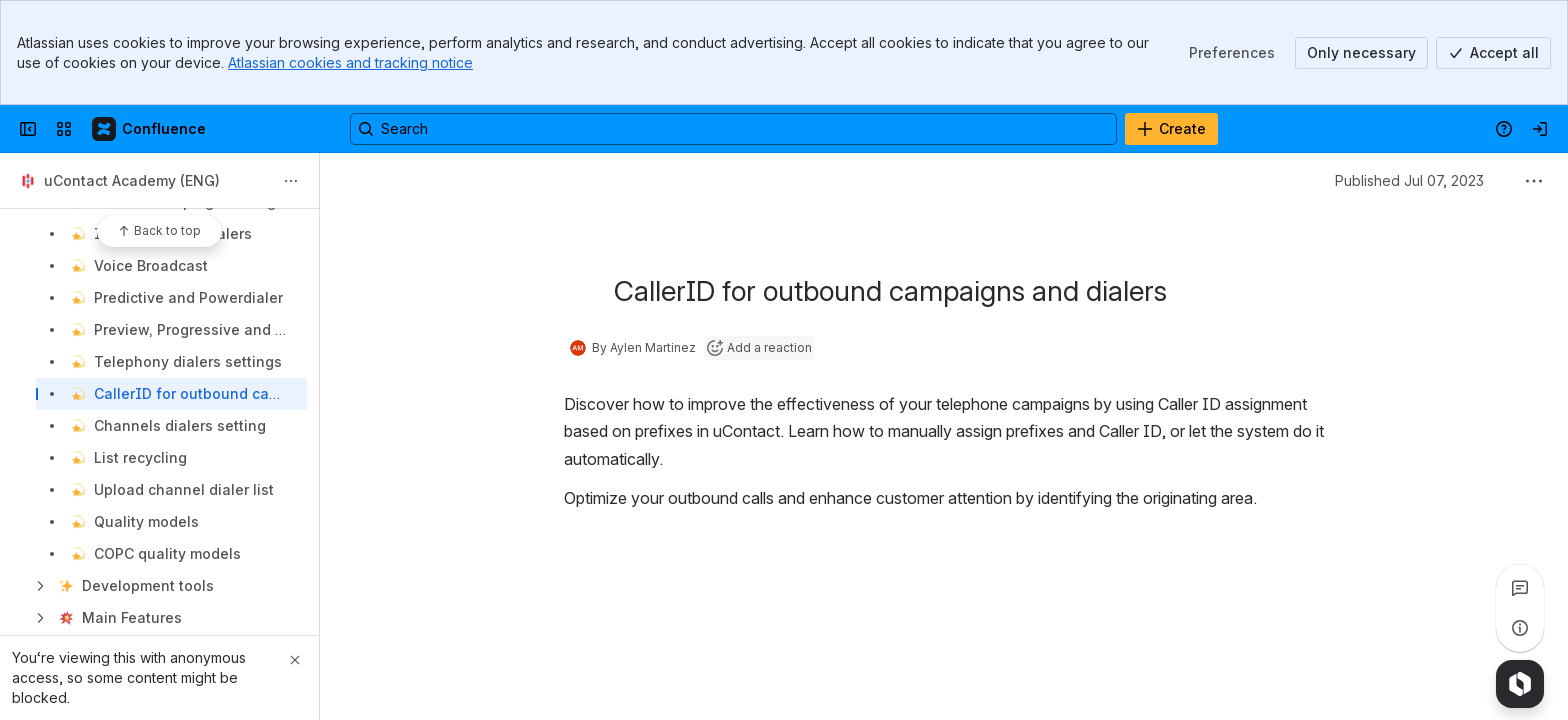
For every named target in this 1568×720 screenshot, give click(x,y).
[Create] (1171, 129)
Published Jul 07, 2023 (1409, 180)
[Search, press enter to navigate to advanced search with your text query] (733, 129)
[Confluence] (150, 129)
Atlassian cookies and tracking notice (350, 62)
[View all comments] (1520, 588)
